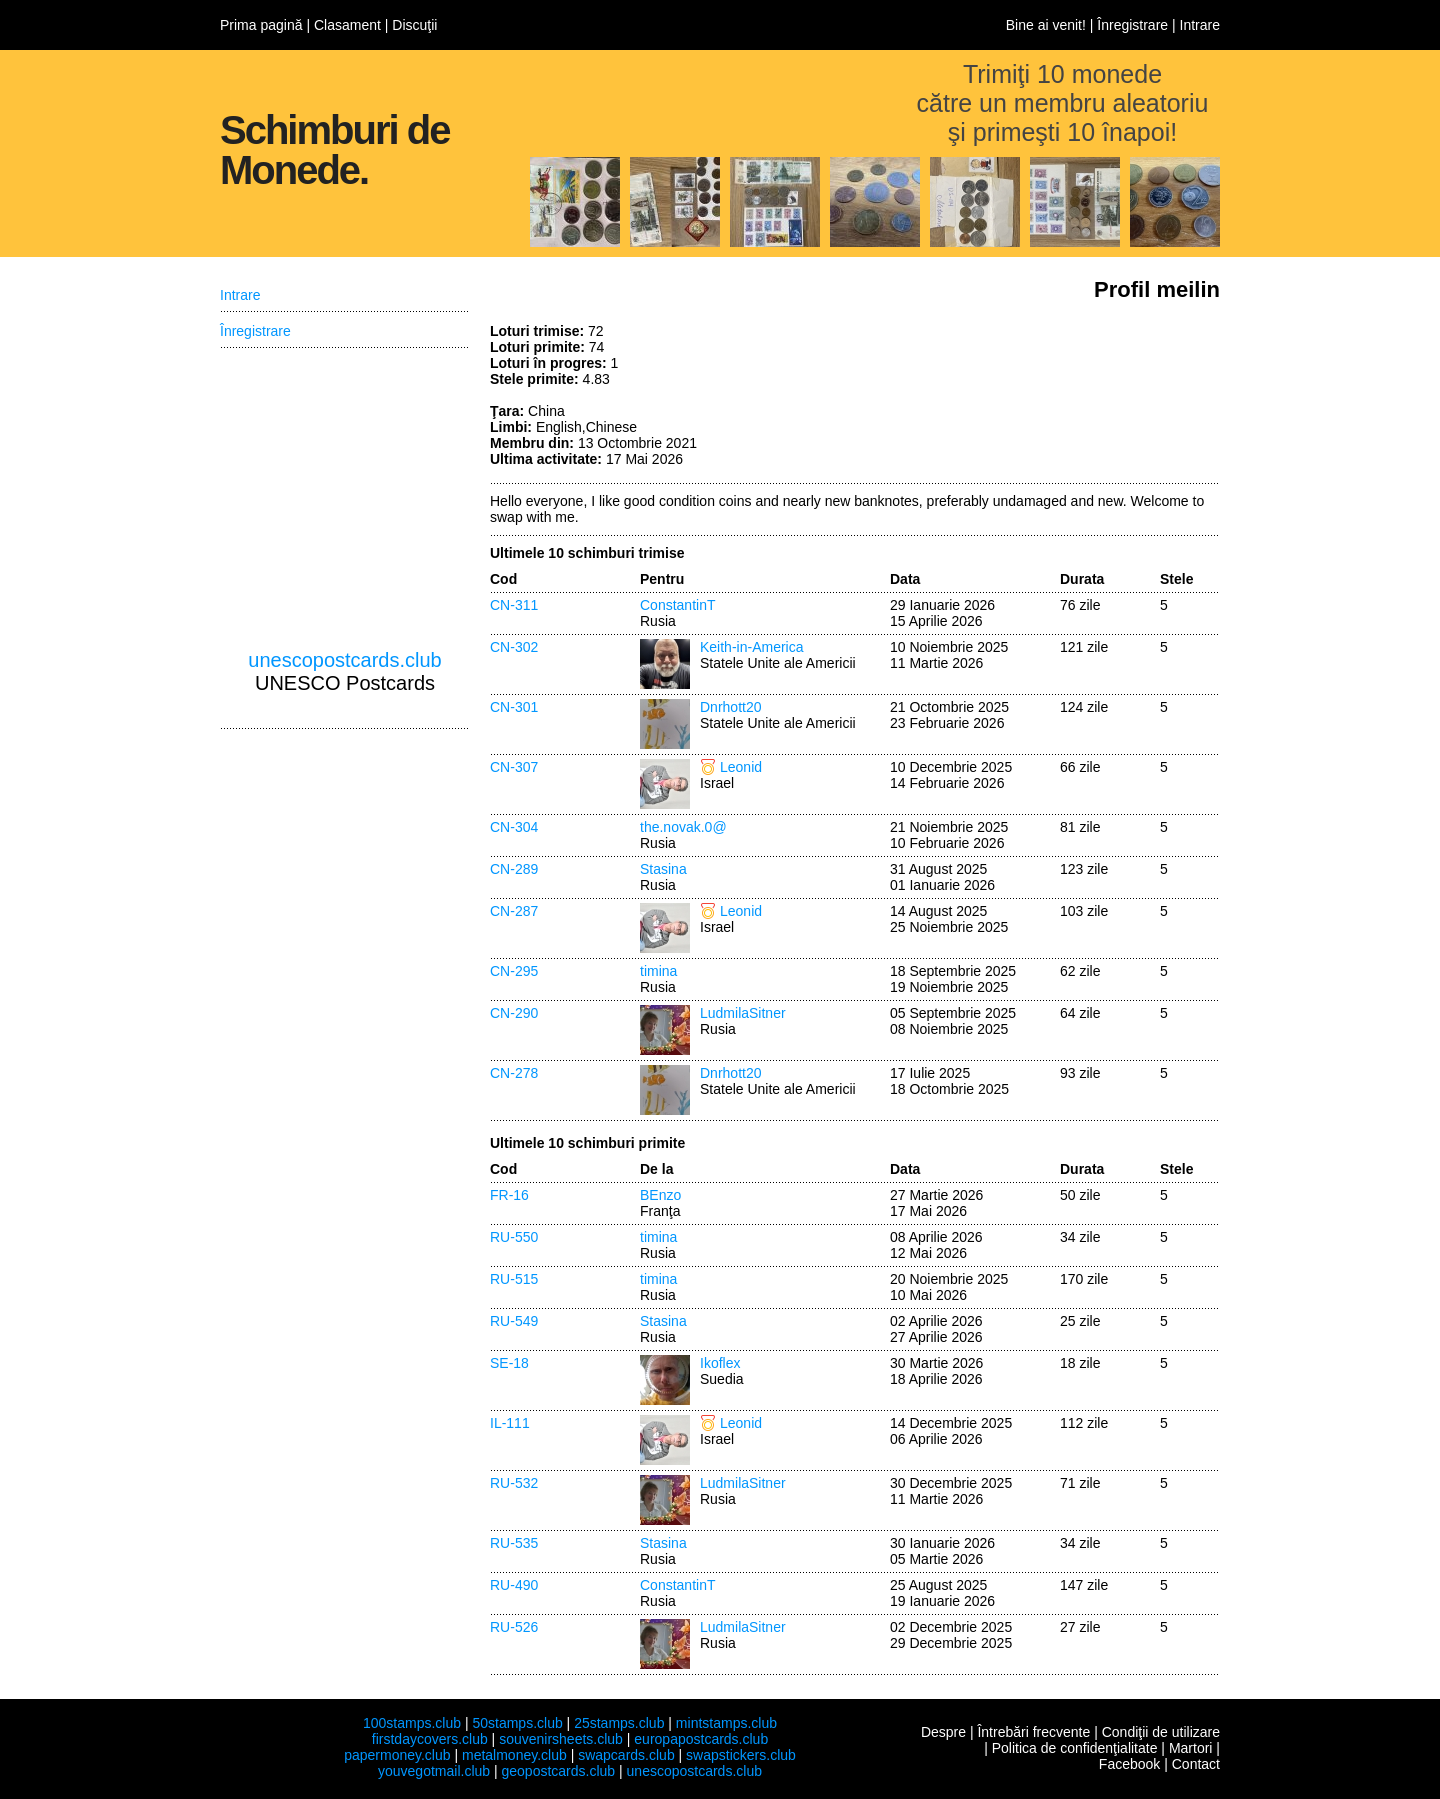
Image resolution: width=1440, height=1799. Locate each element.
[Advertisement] (1070, 398)
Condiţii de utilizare (1161, 1732)
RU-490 (514, 1585)
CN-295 (514, 971)
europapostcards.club (701, 1739)
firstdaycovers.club (430, 1739)
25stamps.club (619, 1723)
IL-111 (510, 1423)
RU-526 (514, 1627)
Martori (1191, 1748)
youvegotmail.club (434, 1771)
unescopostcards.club (344, 660)
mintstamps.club (726, 1723)
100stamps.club (412, 1723)
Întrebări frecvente (1033, 1732)
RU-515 (514, 1279)
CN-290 (514, 1013)
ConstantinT (677, 605)
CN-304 (514, 827)
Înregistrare (1132, 25)
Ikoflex (720, 1363)
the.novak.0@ (683, 827)
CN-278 (514, 1073)
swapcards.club (626, 1755)
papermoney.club (397, 1755)
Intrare (1200, 25)
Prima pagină (261, 25)
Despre (943, 1732)
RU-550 (514, 1237)
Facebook (1129, 1764)
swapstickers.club (741, 1755)
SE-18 (509, 1363)
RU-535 (514, 1543)
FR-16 (509, 1195)
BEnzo (660, 1195)
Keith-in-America (751, 647)
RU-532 (514, 1483)
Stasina (663, 869)
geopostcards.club (559, 1771)
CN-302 (514, 647)
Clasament (347, 25)
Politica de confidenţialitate (1075, 1748)
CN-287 (514, 911)
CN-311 (514, 605)
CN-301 (514, 707)
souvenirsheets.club (561, 1739)
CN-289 (514, 869)
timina (658, 971)
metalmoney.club (514, 1755)
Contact (1196, 1764)
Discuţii (414, 25)
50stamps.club (517, 1723)
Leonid (741, 767)
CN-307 (514, 767)
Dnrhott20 (730, 707)
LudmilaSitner (743, 1013)
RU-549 (514, 1321)
